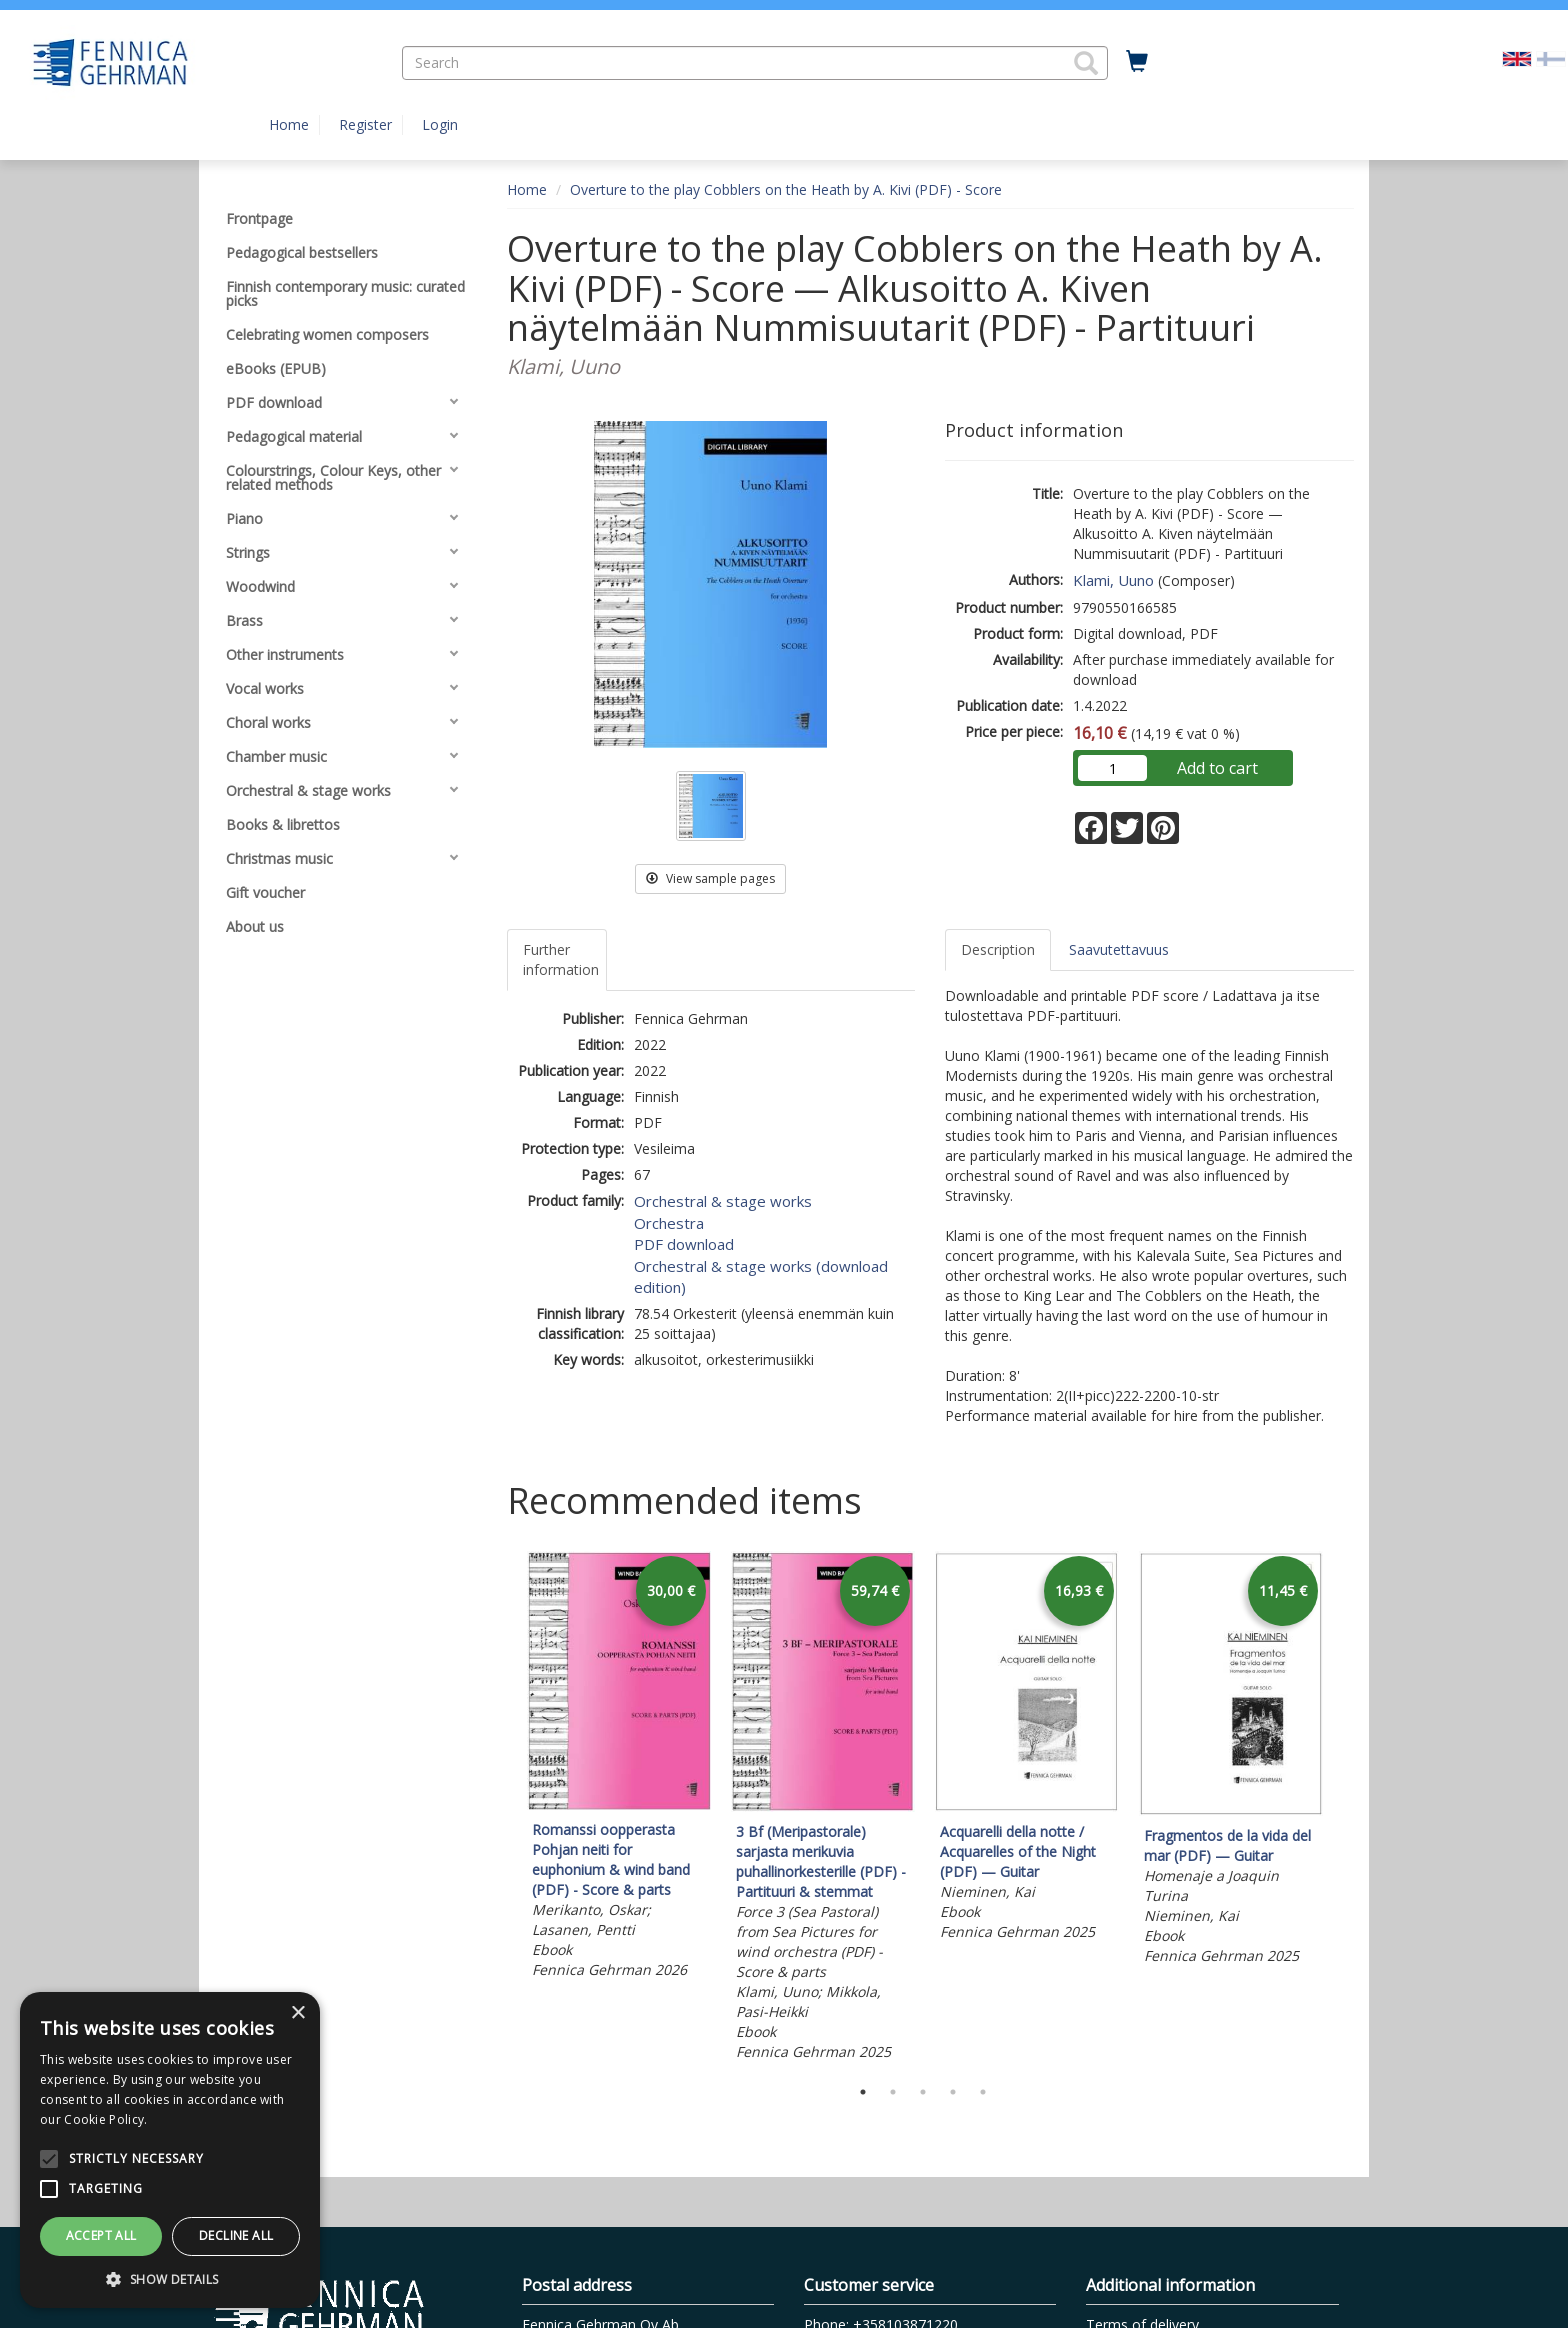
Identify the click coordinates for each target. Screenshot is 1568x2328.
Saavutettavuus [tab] (1119, 949)
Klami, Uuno (1113, 580)
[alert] (170, 2150)
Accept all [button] (101, 2235)
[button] (1086, 63)
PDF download (684, 1244)
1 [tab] (863, 2092)
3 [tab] (923, 2092)
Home (289, 124)
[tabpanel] (619, 1768)
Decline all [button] (236, 2235)
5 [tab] (983, 2092)
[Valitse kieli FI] (1551, 57)
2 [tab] (893, 2092)
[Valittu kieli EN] (1517, 57)
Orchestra (669, 1223)
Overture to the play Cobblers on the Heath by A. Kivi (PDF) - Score (786, 189)
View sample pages (710, 878)
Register (365, 124)
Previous (502, 1809)
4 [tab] (953, 2092)
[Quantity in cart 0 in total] (1137, 62)
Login (440, 124)
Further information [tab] (561, 959)
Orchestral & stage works (723, 1201)
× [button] (297, 2013)
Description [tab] (998, 949)
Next (1344, 1809)
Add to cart (1217, 768)
